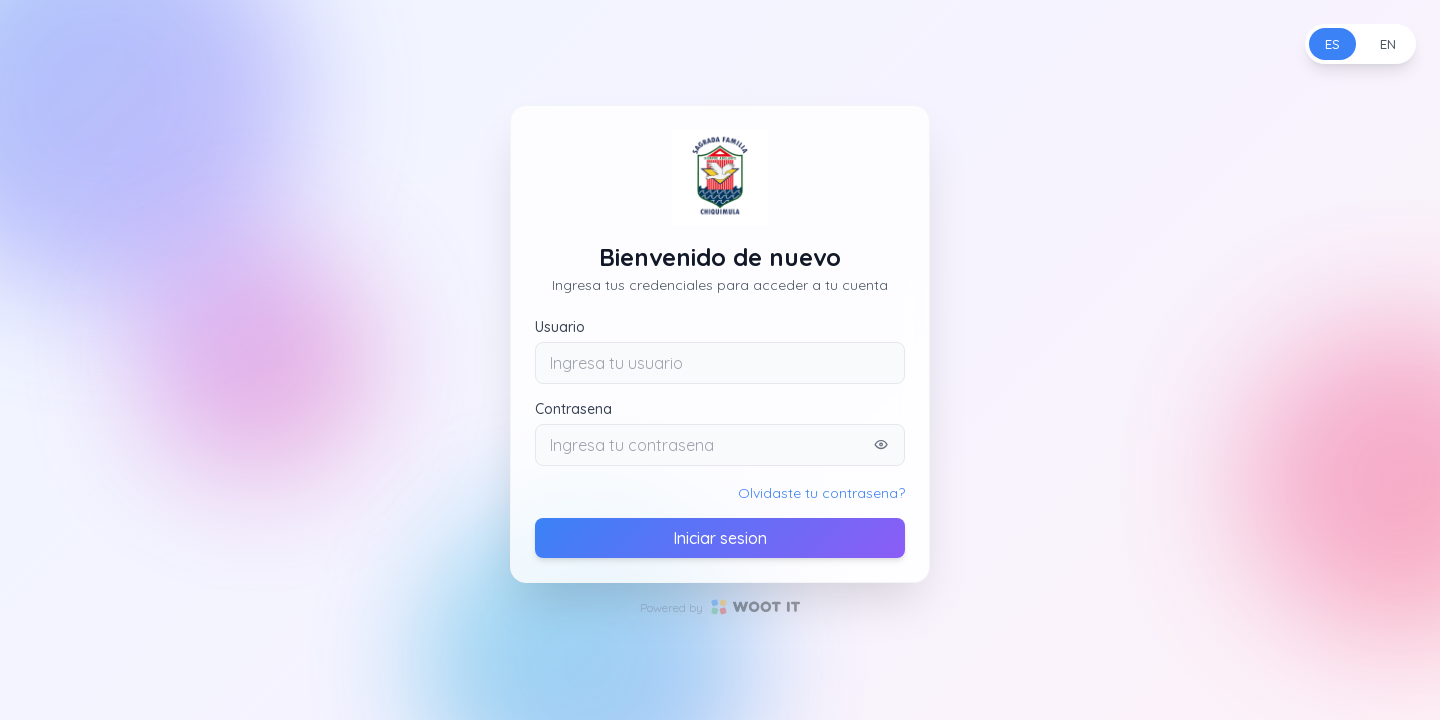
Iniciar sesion (720, 538)
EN (1388, 44)
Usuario (560, 327)
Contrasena (573, 409)
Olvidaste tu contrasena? (821, 493)
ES (1332, 44)
